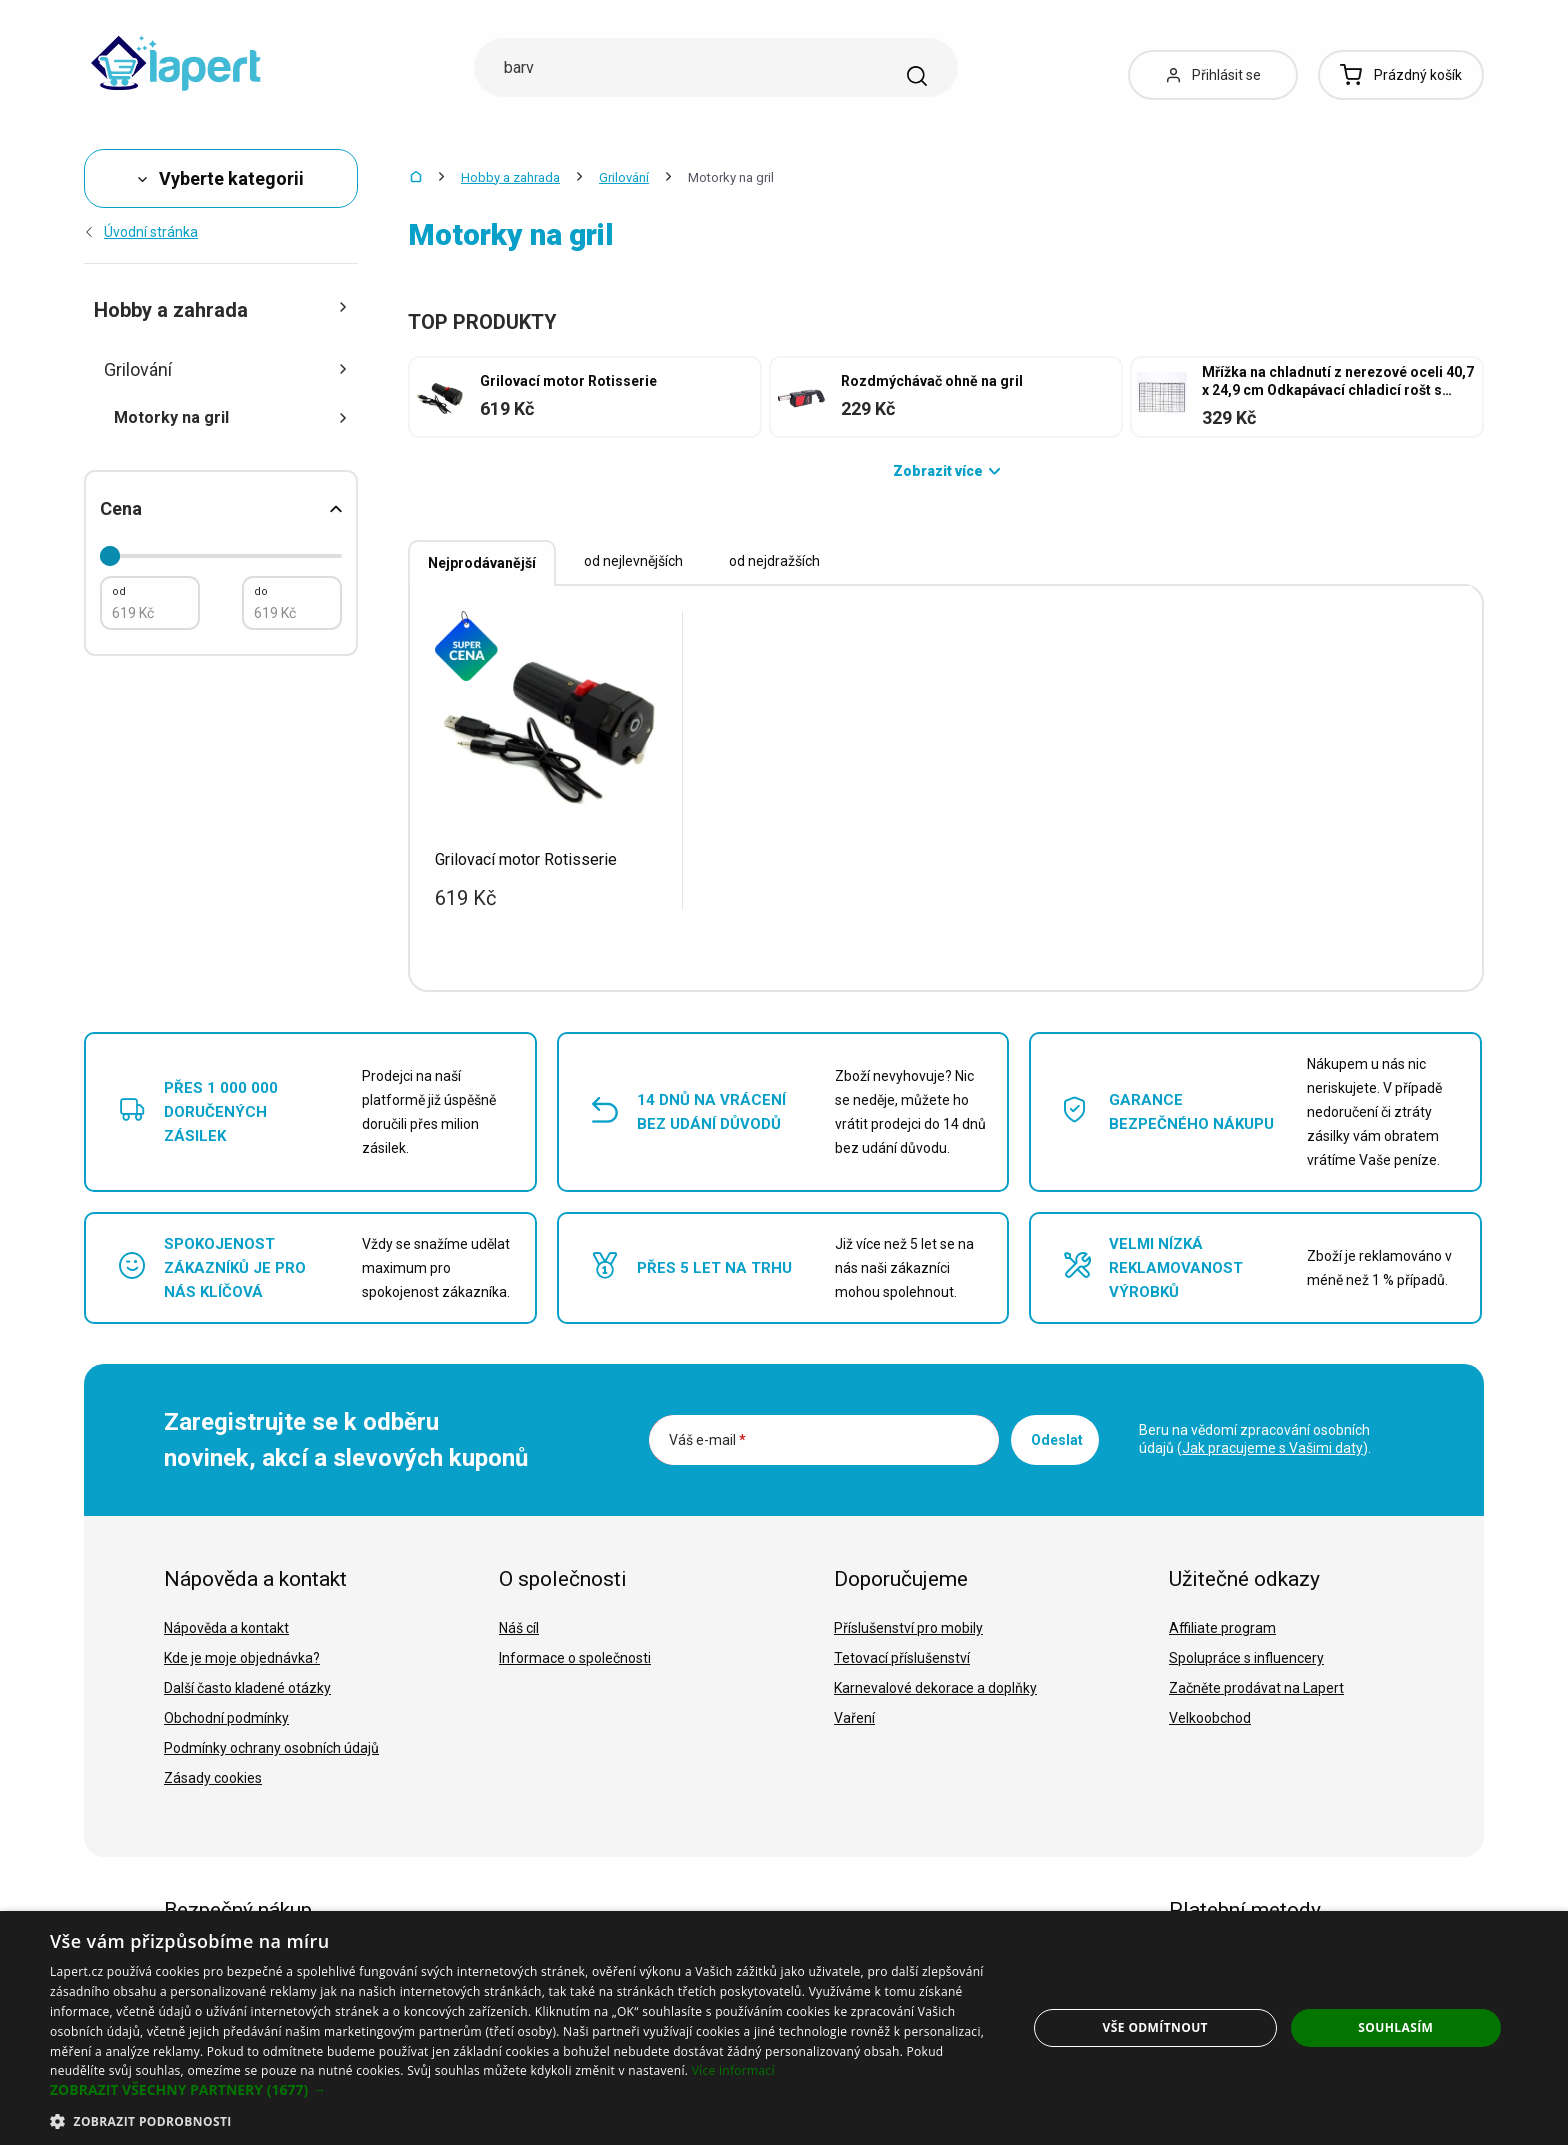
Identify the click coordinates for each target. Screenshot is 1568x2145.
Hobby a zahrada (510, 177)
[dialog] (784, 2028)
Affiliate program (1222, 1628)
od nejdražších (774, 561)
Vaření (854, 1718)
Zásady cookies (213, 1778)
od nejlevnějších (633, 561)
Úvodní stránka (141, 232)
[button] (524, 2090)
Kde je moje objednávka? (242, 1658)
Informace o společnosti (575, 1658)
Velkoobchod (1210, 1718)
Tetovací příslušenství (902, 1658)
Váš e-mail (707, 1440)
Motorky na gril (231, 417)
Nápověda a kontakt (226, 1628)
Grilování (624, 177)
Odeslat (1057, 1440)
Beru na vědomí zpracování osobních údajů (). (1255, 1439)
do (261, 591)
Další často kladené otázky (247, 1688)
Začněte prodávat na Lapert (1256, 1688)
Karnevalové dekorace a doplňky (935, 1688)
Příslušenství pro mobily (908, 1628)
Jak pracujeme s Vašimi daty (1272, 1448)
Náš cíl (519, 1628)
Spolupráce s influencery (1246, 1658)
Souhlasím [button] (1395, 2027)
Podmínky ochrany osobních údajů (271, 1748)
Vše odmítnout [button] (1155, 2027)
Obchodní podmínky (226, 1718)
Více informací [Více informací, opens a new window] (733, 2070)
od (119, 591)
